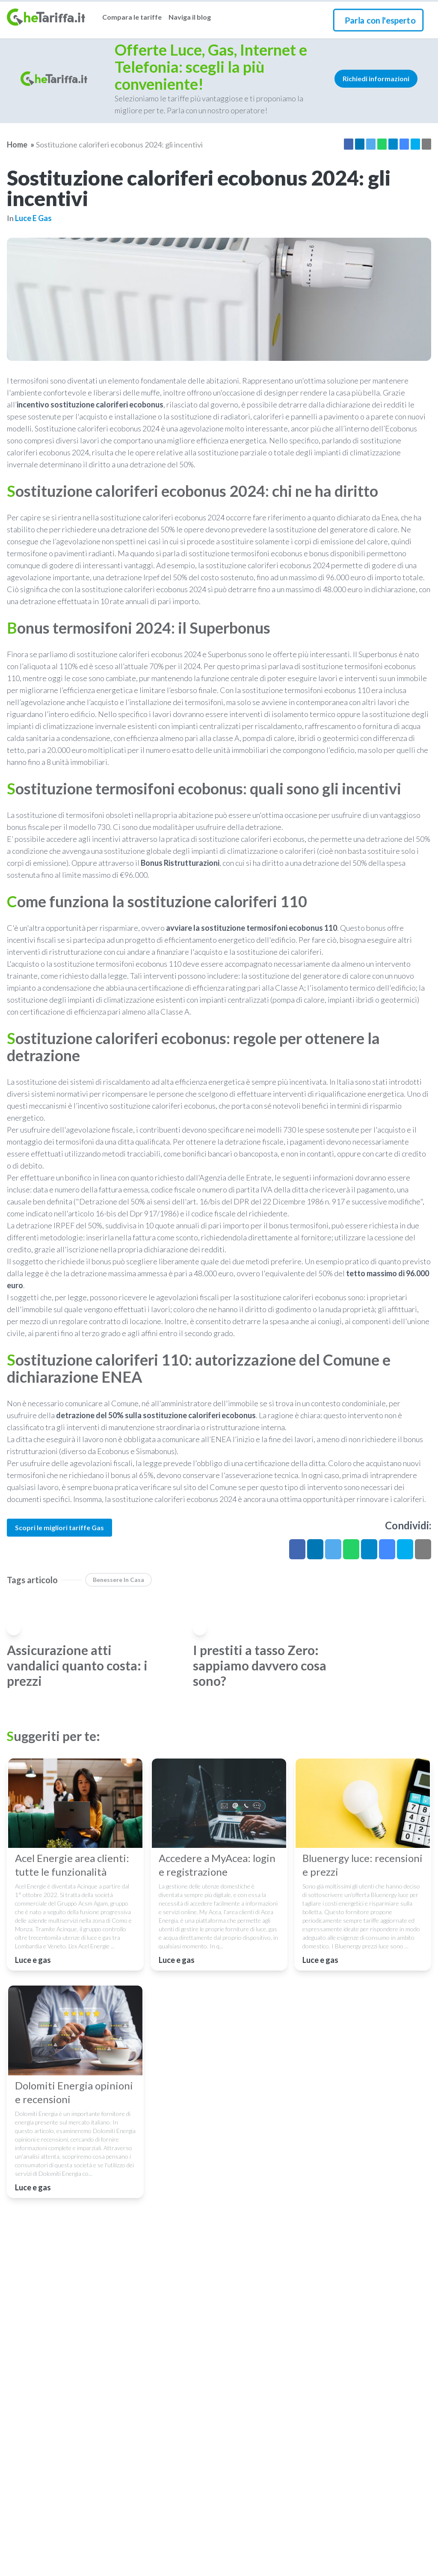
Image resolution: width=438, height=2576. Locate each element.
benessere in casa (118, 1579)
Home (17, 144)
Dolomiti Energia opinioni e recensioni (74, 2092)
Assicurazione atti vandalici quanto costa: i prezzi (77, 1665)
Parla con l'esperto (380, 20)
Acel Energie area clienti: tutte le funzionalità (72, 1865)
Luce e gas (33, 218)
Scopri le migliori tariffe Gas (59, 1527)
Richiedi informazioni (376, 78)
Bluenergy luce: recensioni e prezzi (362, 1865)
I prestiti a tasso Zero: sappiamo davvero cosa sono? (259, 1665)
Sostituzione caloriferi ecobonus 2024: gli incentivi (119, 144)
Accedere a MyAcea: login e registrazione (217, 1865)
